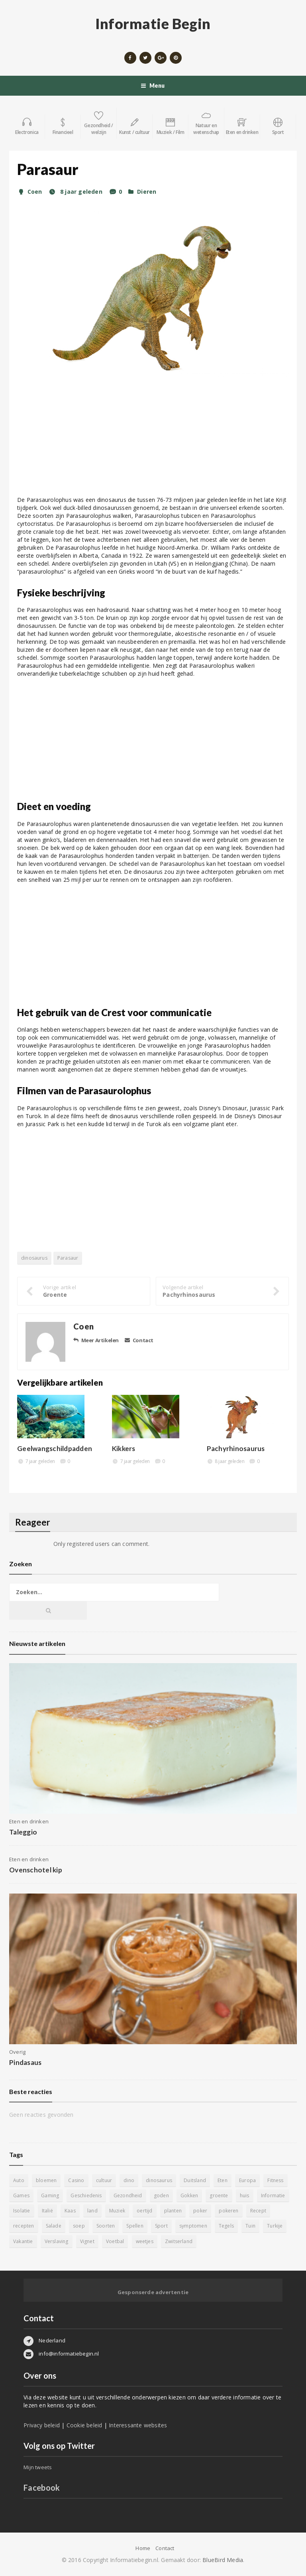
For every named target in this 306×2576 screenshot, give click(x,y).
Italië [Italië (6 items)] (47, 2210)
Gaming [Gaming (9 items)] (50, 2195)
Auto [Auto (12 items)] (18, 2180)
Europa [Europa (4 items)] (247, 2180)
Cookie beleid (84, 2425)
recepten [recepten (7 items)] (23, 2225)
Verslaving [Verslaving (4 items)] (57, 2241)
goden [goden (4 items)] (161, 2195)
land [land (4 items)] (92, 2210)
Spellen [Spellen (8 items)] (134, 2225)
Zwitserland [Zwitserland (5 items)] (178, 2241)
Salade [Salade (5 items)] (53, 2225)
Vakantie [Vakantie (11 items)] (23, 2241)
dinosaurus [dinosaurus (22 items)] (159, 2180)
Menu (153, 86)
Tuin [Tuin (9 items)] (250, 2225)
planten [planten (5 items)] (173, 2210)
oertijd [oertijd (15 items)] (144, 2210)
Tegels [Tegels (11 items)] (226, 2225)
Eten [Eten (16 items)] (223, 2180)
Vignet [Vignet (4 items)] (87, 2241)
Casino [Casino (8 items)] (76, 2180)
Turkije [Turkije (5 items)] (274, 2225)
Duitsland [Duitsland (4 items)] (195, 2180)
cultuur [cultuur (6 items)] (104, 2180)
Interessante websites (138, 2425)
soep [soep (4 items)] (79, 2225)
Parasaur (67, 1258)
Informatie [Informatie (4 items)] (273, 2195)
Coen (29, 192)
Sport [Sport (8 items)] (161, 2225)
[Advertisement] (153, 440)
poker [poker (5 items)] (200, 2210)
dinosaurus (34, 1258)
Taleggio (23, 1832)
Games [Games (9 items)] (21, 2195)
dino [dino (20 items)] (129, 2180)
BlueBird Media (222, 2560)
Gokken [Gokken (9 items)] (189, 2195)
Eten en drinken (29, 1821)
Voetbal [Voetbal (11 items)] (115, 2241)
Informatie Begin (153, 23)
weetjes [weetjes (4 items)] (144, 2241)
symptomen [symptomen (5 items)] (193, 2225)
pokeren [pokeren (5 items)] (228, 2210)
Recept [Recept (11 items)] (258, 2210)
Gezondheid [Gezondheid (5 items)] (128, 2195)
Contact (139, 1340)
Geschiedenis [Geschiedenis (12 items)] (86, 2195)
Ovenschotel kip (35, 1870)
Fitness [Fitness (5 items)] (275, 2180)
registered (81, 1544)
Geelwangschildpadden (54, 1448)
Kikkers (123, 1448)
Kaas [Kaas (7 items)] (70, 2210)
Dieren (146, 191)
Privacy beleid (42, 2425)
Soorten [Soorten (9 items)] (105, 2225)
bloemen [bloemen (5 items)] (46, 2180)
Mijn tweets (38, 2467)
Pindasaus (25, 2062)
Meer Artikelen (96, 1340)
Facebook (42, 2487)
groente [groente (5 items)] (219, 2195)
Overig (17, 2051)
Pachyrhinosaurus (236, 1448)
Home (142, 2548)
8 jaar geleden (75, 192)
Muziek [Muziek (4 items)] (117, 2210)
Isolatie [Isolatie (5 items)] (21, 2210)
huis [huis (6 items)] (244, 2195)
